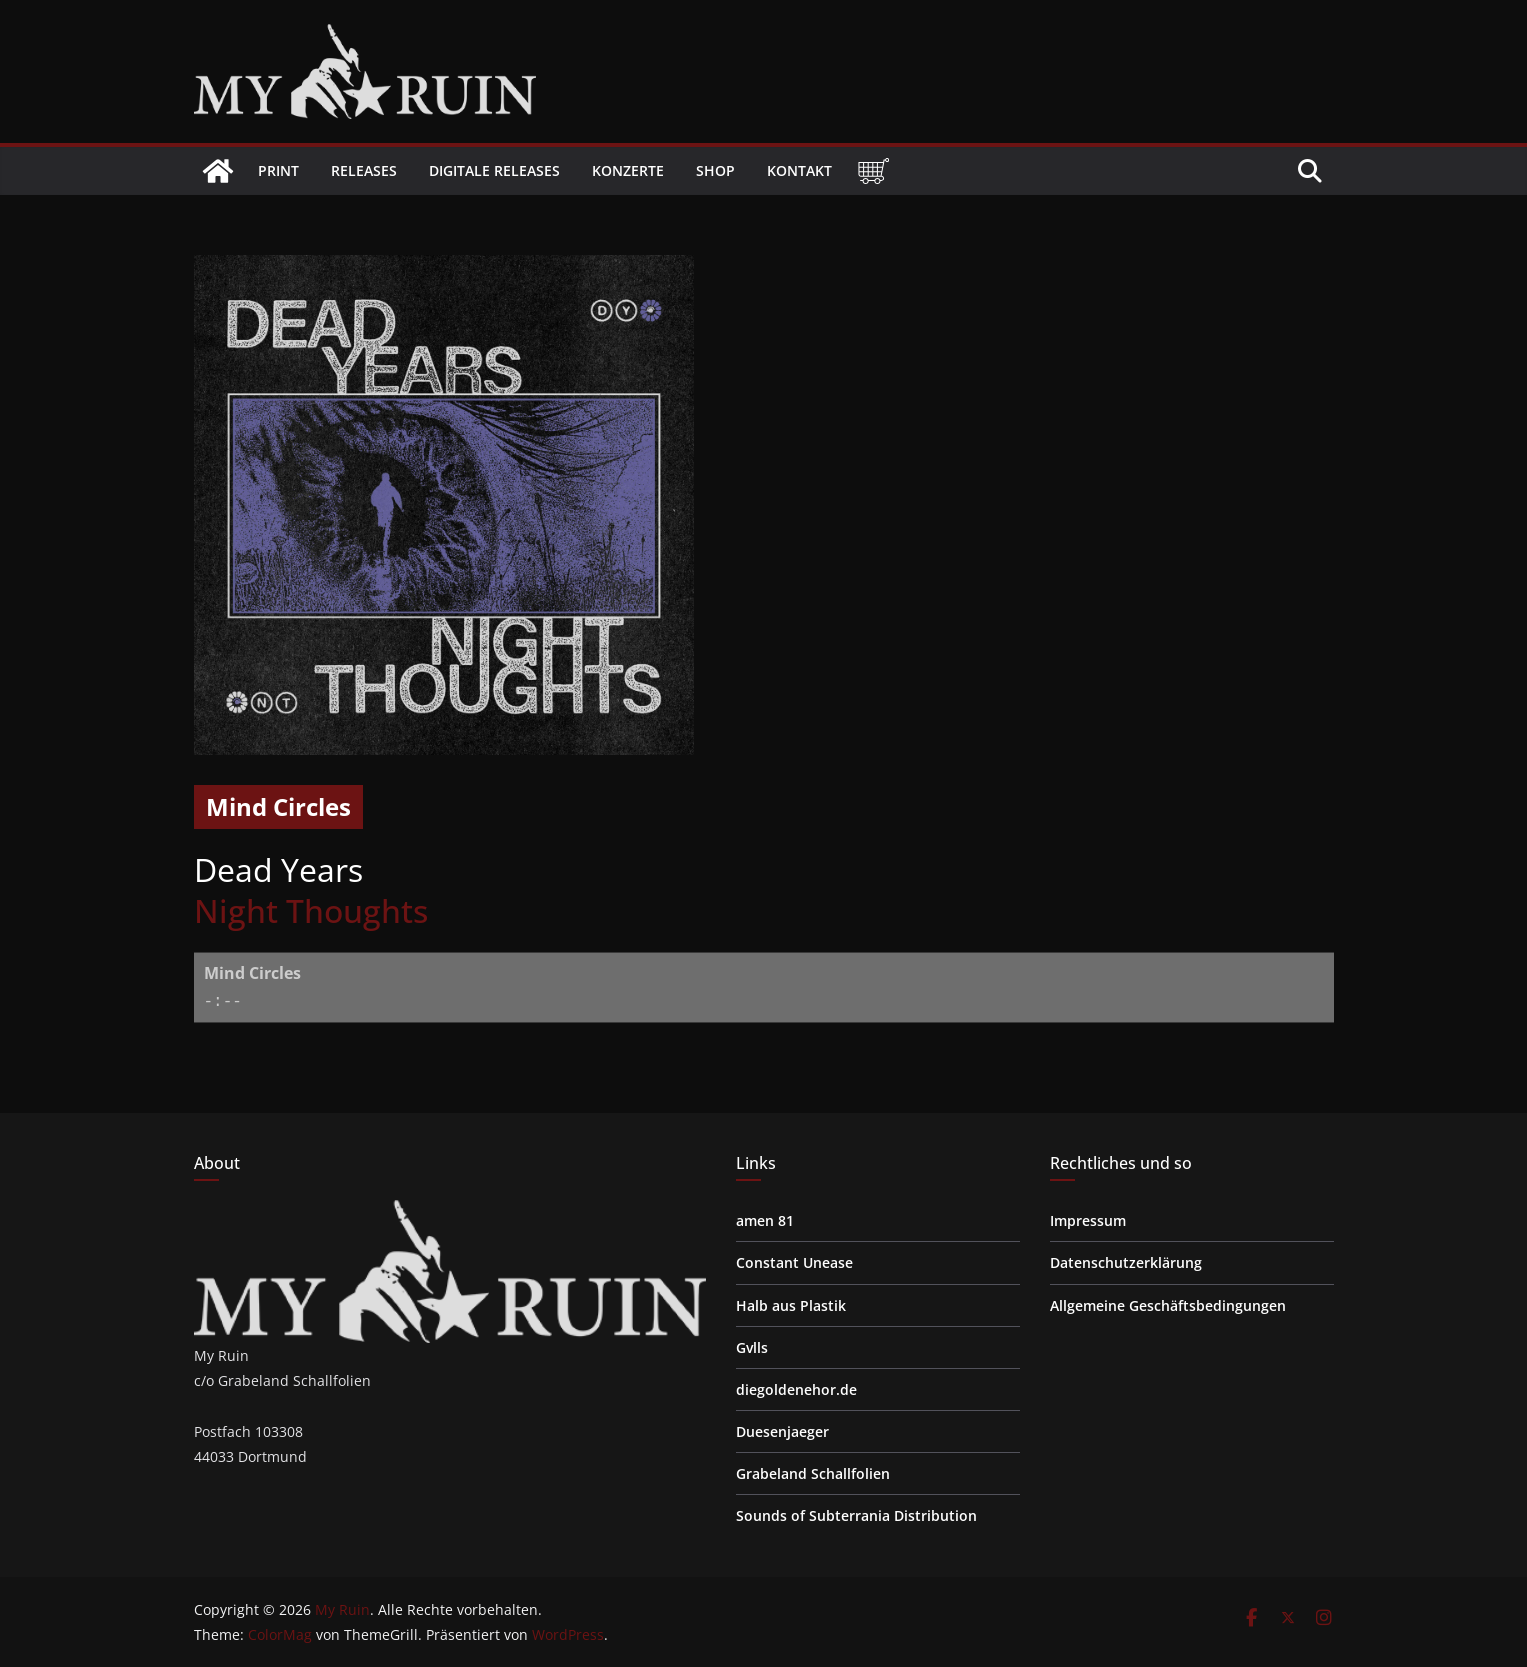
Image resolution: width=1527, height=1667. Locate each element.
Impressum (1088, 1220)
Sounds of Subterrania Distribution (856, 1515)
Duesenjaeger (782, 1431)
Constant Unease (794, 1262)
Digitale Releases (494, 170)
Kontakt (799, 170)
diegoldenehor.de (796, 1389)
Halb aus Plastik (791, 1305)
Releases (364, 170)
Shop (715, 170)
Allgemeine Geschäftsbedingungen (1168, 1305)
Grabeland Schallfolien (813, 1473)
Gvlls (752, 1347)
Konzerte (628, 170)
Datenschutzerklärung (1126, 1262)
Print (278, 170)
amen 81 (765, 1220)
